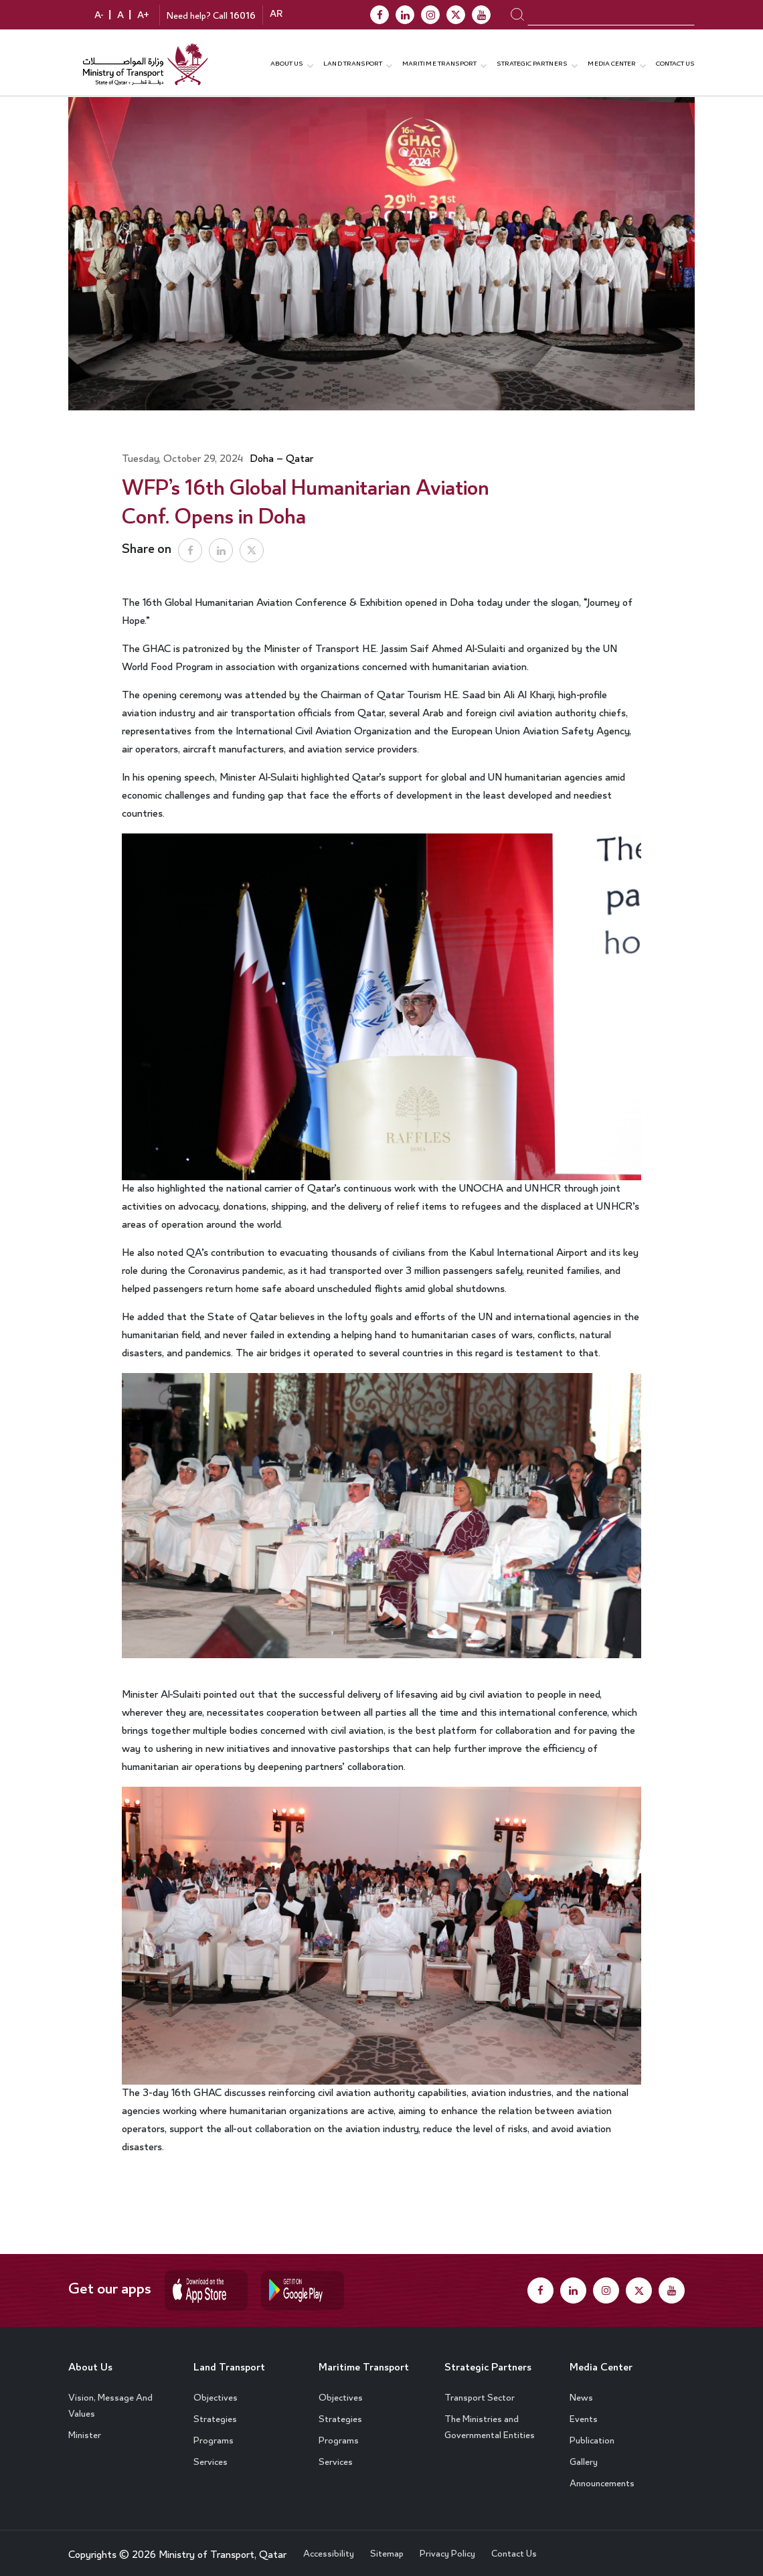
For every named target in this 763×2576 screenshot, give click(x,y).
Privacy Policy (447, 2546)
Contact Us (675, 61)
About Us (95, 2360)
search (517, 14)
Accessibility (328, 2546)
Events (584, 2412)
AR (276, 16)
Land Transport (352, 61)
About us (286, 61)
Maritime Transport (346, 2369)
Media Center (607, 2360)
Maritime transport (439, 61)
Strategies (215, 2412)
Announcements (602, 2476)
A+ (143, 16)
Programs (213, 2433)
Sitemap (387, 2546)
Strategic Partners (532, 61)
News (581, 2390)
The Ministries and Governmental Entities (489, 2420)
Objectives (215, 2390)
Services (210, 2455)
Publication (592, 2433)
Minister (84, 2428)
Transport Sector (479, 2390)
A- (99, 16)
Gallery (584, 2455)
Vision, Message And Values (110, 2398)
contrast (76, 15)
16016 (243, 17)
